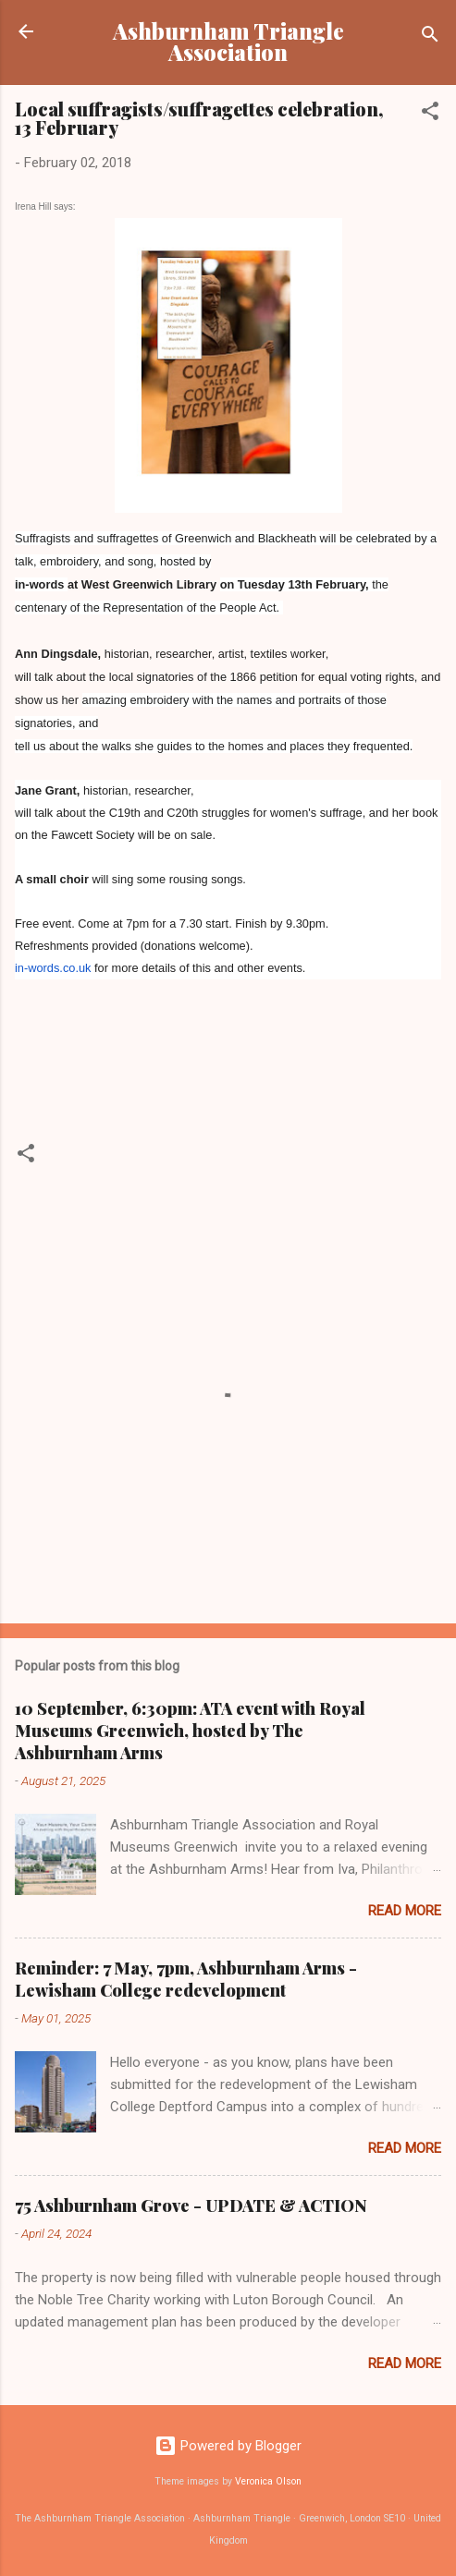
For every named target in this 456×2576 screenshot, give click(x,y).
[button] (430, 114)
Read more (404, 1910)
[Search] (430, 37)
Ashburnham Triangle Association (228, 42)
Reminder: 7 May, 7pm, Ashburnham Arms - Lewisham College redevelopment (186, 1979)
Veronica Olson (268, 2481)
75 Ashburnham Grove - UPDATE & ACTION (191, 2205)
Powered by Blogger (228, 2445)
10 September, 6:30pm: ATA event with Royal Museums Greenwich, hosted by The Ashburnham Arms (190, 1730)
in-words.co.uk (53, 968)
